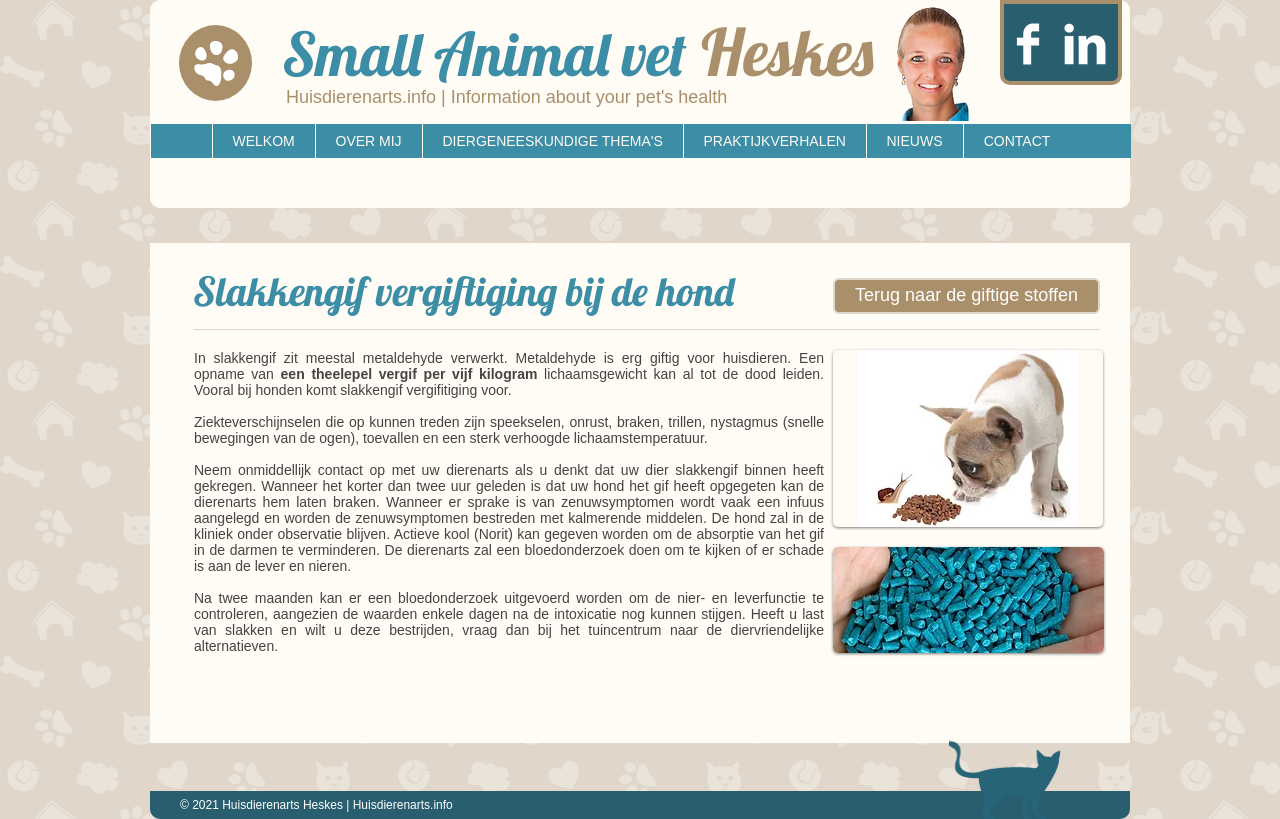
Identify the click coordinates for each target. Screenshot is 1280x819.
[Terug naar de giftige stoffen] (966, 296)
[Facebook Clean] (1028, 44)
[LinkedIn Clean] (1085, 44)
